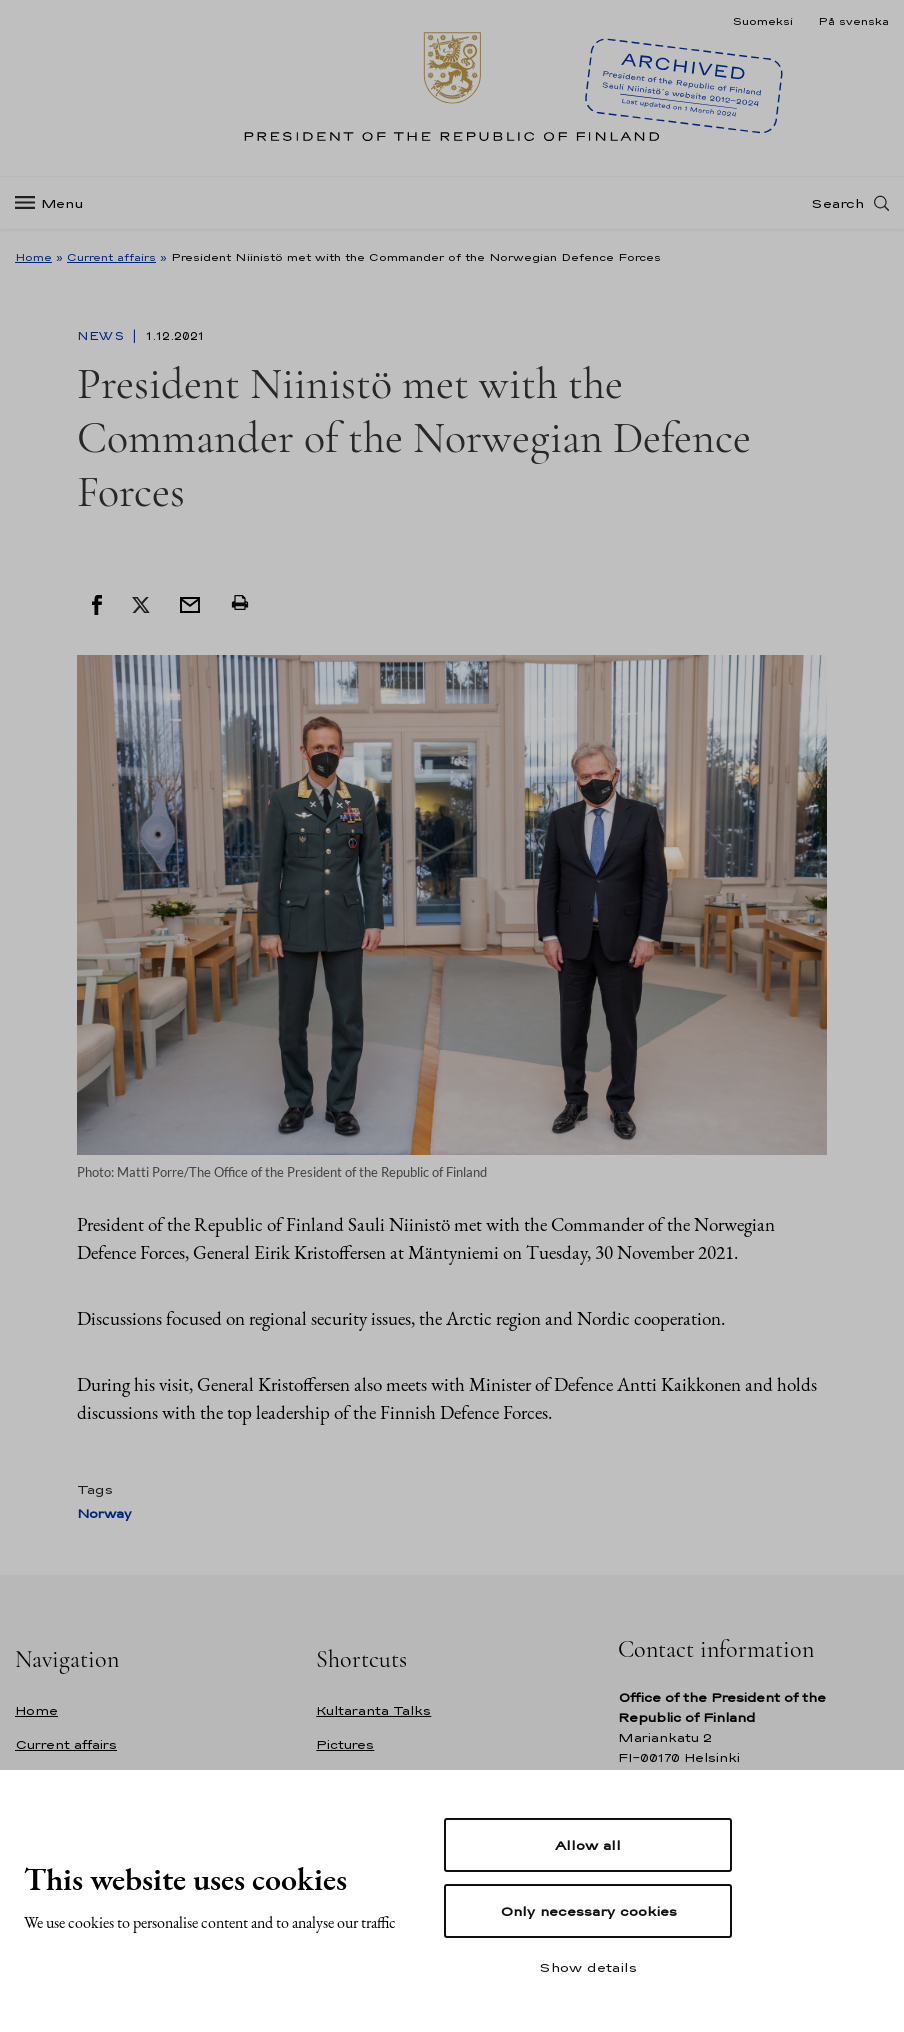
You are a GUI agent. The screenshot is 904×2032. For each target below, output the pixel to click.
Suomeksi (762, 21)
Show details (588, 1967)
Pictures (345, 1744)
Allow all (588, 1845)
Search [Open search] (837, 203)
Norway (104, 1513)
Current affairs (111, 257)
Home (33, 257)
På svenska (853, 21)
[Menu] (55, 203)
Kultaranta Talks (373, 1710)
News (102, 336)
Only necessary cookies (588, 1911)
